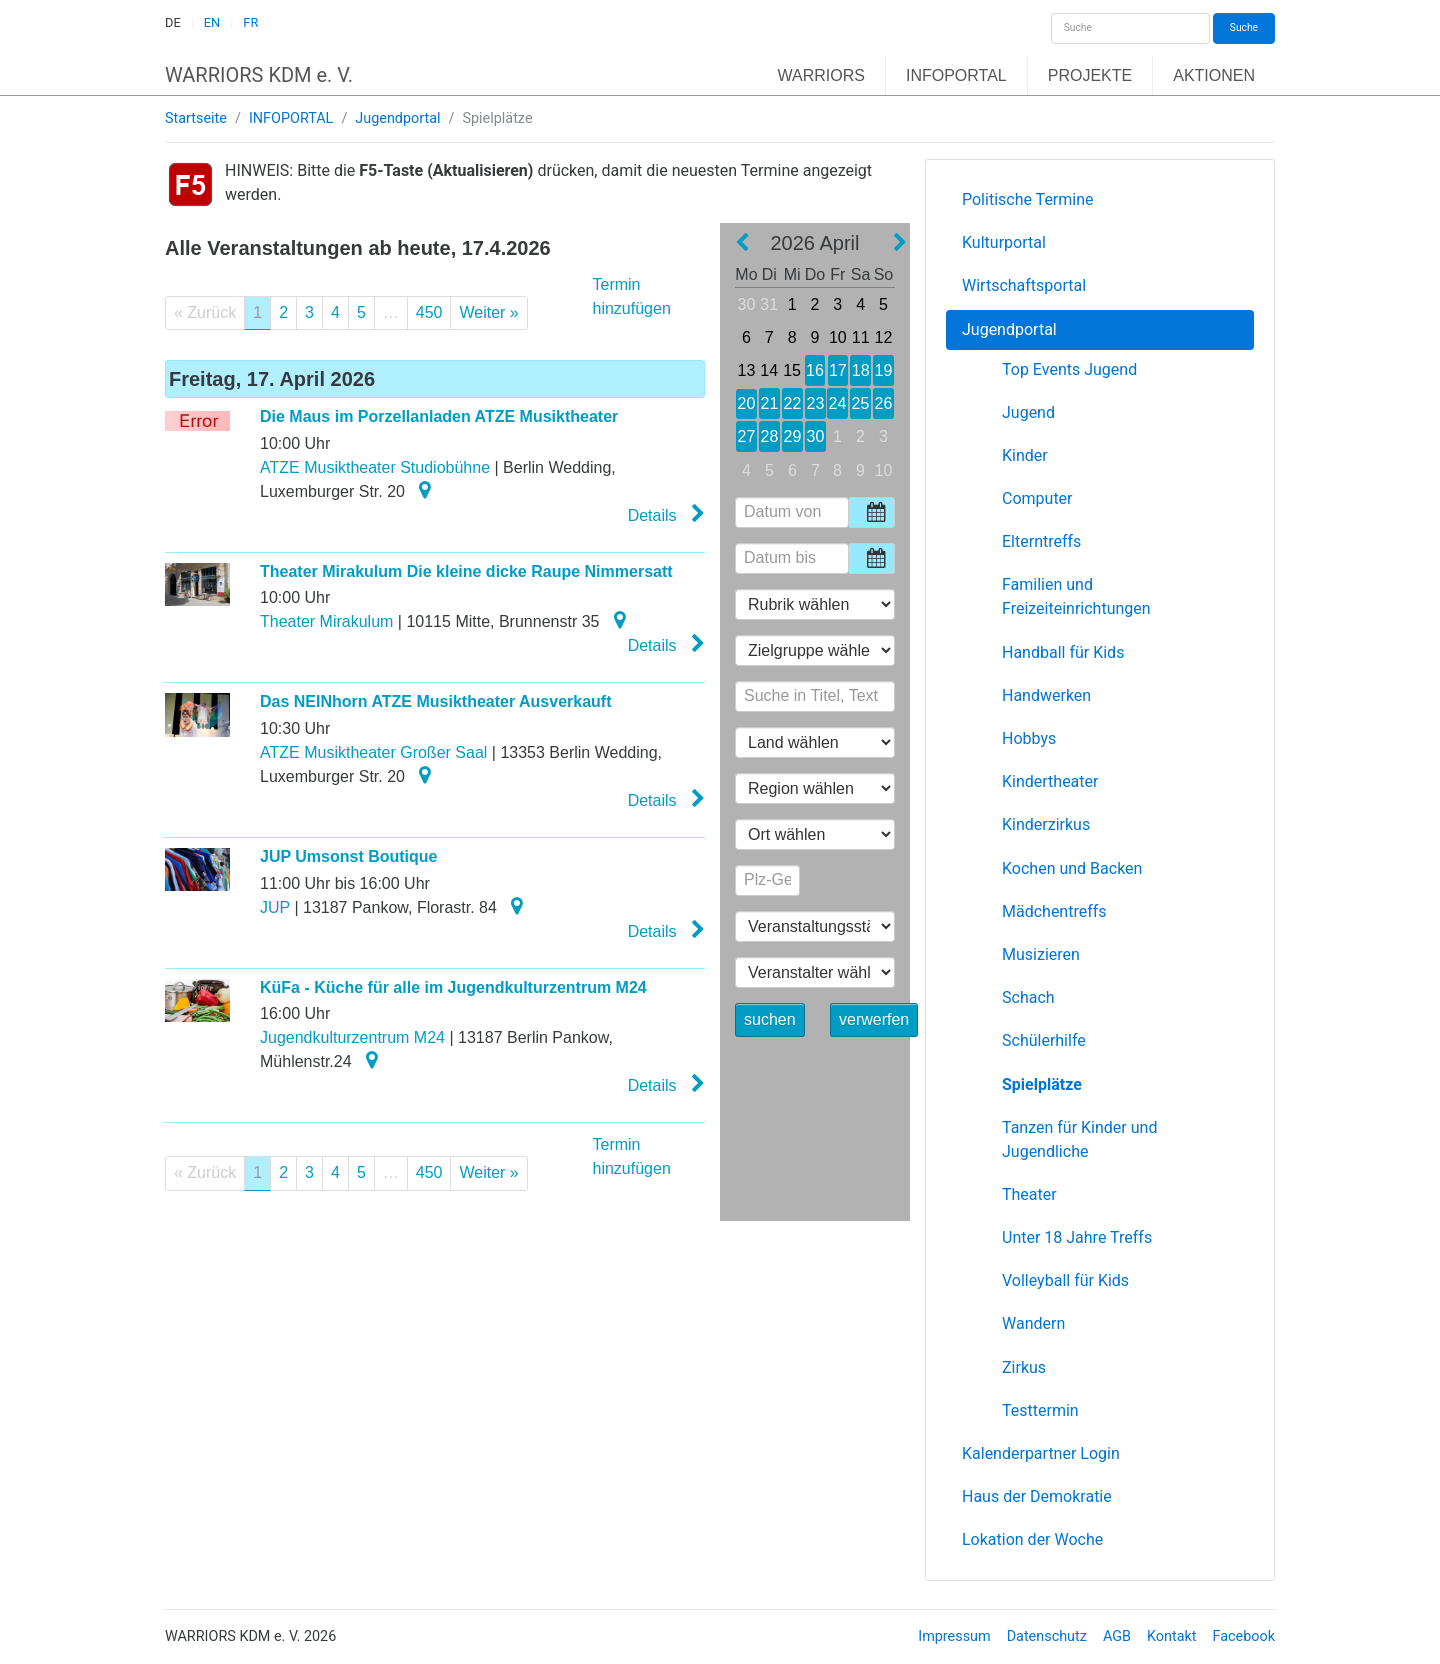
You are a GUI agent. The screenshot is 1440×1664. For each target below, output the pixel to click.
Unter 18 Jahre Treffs (1077, 1237)
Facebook (1244, 1636)
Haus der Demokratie (1037, 1496)
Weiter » (488, 312)
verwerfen (874, 1019)
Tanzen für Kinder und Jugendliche (1079, 1139)
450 (429, 312)
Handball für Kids (1063, 652)
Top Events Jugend (1069, 369)
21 (769, 403)
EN (212, 22)
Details (666, 514)
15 (792, 370)
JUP (275, 907)
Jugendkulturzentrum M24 (352, 1037)
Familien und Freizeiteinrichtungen (1076, 596)
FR (250, 22)
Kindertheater (1050, 781)
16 (814, 370)
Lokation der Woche (1032, 1539)
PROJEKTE (1090, 75)
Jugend (1028, 412)
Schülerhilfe (1044, 1040)
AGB (1117, 1636)
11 (860, 337)
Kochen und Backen (1072, 868)
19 (883, 370)
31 (769, 304)
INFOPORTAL (956, 75)
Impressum (954, 1636)
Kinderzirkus (1046, 824)
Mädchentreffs (1054, 911)
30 (747, 304)
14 (769, 370)
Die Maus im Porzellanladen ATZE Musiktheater (439, 416)
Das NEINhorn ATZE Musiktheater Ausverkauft (435, 701)
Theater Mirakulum (326, 621)
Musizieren (1041, 954)
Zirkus (1024, 1367)
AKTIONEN (1214, 75)
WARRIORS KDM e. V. (259, 75)
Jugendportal (397, 118)
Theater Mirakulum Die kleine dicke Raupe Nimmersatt (466, 571)
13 (746, 370)
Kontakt (1172, 1636)
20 (746, 403)
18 (860, 370)
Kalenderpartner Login (1041, 1453)
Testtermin (1040, 1410)
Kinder (1025, 455)
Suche (1244, 27)
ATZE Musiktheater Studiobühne (375, 467)
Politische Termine (1028, 199)
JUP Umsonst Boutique (349, 856)
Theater (1029, 1194)
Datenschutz (1047, 1636)
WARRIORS (821, 75)
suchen (770, 1019)
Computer (1037, 498)
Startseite (196, 118)
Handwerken (1046, 695)
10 (838, 337)
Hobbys (1029, 738)
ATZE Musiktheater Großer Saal (373, 752)
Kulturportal (1004, 242)
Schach (1028, 997)
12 (883, 337)
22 (791, 403)
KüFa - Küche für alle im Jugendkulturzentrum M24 (453, 987)
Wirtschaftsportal (1024, 285)
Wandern (1033, 1323)
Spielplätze (1042, 1084)
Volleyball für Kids (1065, 1280)
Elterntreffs (1041, 541)
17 (838, 370)
